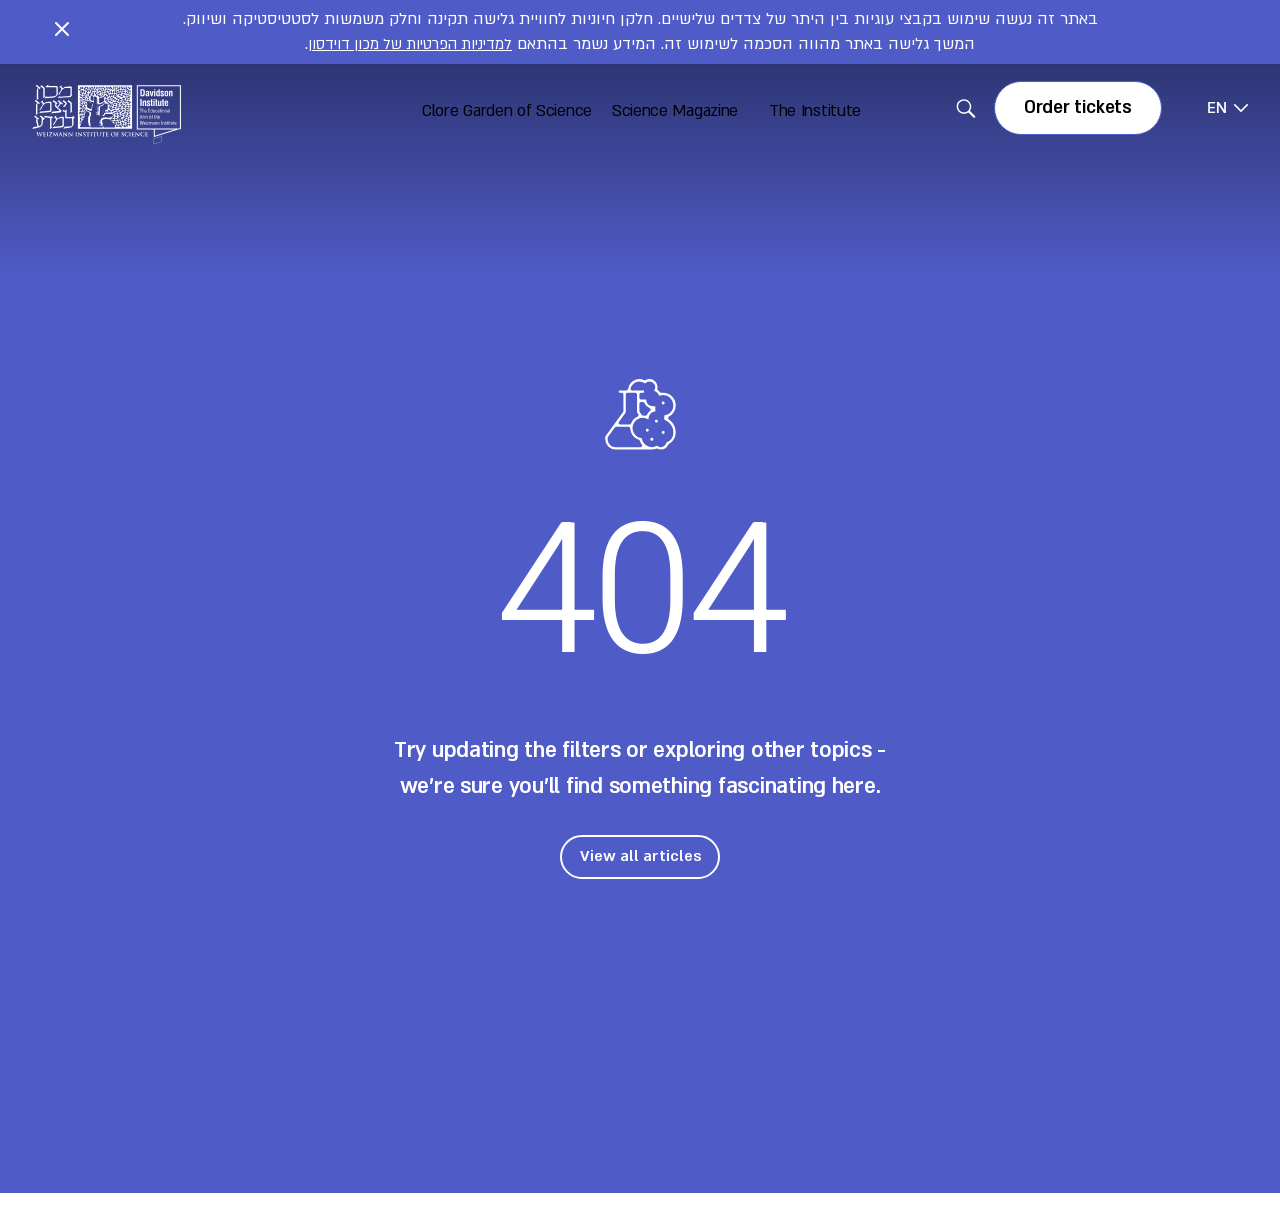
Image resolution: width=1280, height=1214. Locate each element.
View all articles (640, 856)
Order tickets (1078, 107)
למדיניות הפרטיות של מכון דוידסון (410, 44)
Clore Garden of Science (507, 111)
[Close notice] (62, 32)
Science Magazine (675, 111)
